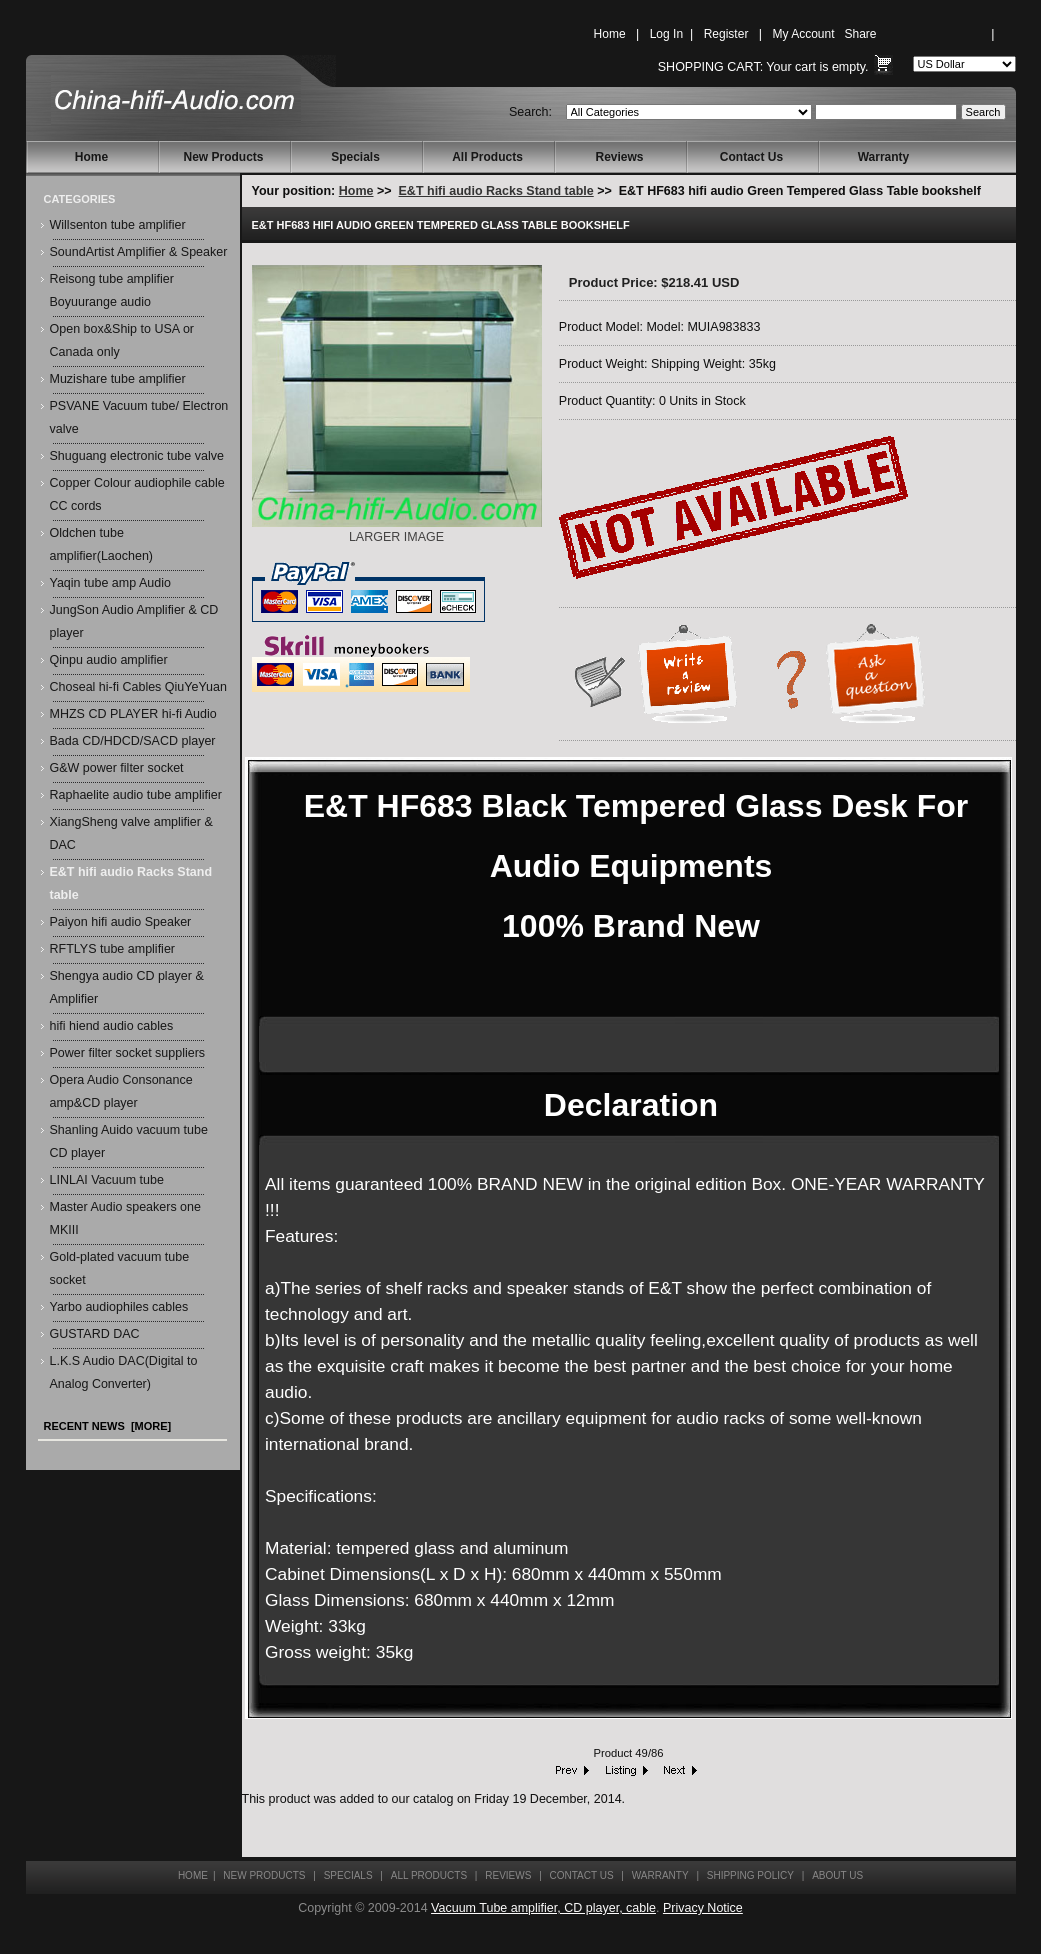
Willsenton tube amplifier (118, 225)
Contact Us (751, 157)
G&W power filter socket (117, 768)
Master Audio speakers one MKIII (125, 1218)
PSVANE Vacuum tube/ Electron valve (139, 417)
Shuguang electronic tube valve (137, 456)
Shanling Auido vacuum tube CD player (129, 1141)
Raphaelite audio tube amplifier (136, 795)
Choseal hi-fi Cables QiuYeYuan (138, 687)
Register (726, 34)
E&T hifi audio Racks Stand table (496, 191)
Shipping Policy (750, 1875)
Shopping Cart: (710, 67)
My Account (803, 34)
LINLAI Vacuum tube (107, 1180)
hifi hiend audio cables (112, 1026)
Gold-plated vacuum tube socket (120, 1268)
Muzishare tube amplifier (118, 379)
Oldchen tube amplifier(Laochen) (102, 544)
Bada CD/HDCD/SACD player (133, 741)
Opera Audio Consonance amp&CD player (121, 1091)
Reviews (619, 157)
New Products (223, 157)
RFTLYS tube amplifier (113, 949)
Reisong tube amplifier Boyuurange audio (112, 290)
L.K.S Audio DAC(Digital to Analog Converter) (124, 1372)
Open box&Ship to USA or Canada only (122, 340)
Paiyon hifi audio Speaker (121, 922)
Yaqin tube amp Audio (110, 583)
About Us (837, 1875)
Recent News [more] (108, 1426)
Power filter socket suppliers (128, 1053)
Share (861, 34)
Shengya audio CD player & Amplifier (127, 987)
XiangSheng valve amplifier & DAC (131, 833)
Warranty (884, 157)
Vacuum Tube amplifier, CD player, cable (543, 1908)
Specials (355, 157)
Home (610, 34)
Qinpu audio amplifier (109, 660)
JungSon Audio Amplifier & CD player (134, 621)
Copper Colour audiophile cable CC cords (137, 494)
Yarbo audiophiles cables (119, 1307)
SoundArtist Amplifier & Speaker (139, 252)
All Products (487, 157)
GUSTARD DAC (95, 1334)
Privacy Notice (703, 1908)
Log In (666, 34)
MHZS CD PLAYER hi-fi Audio (133, 714)
